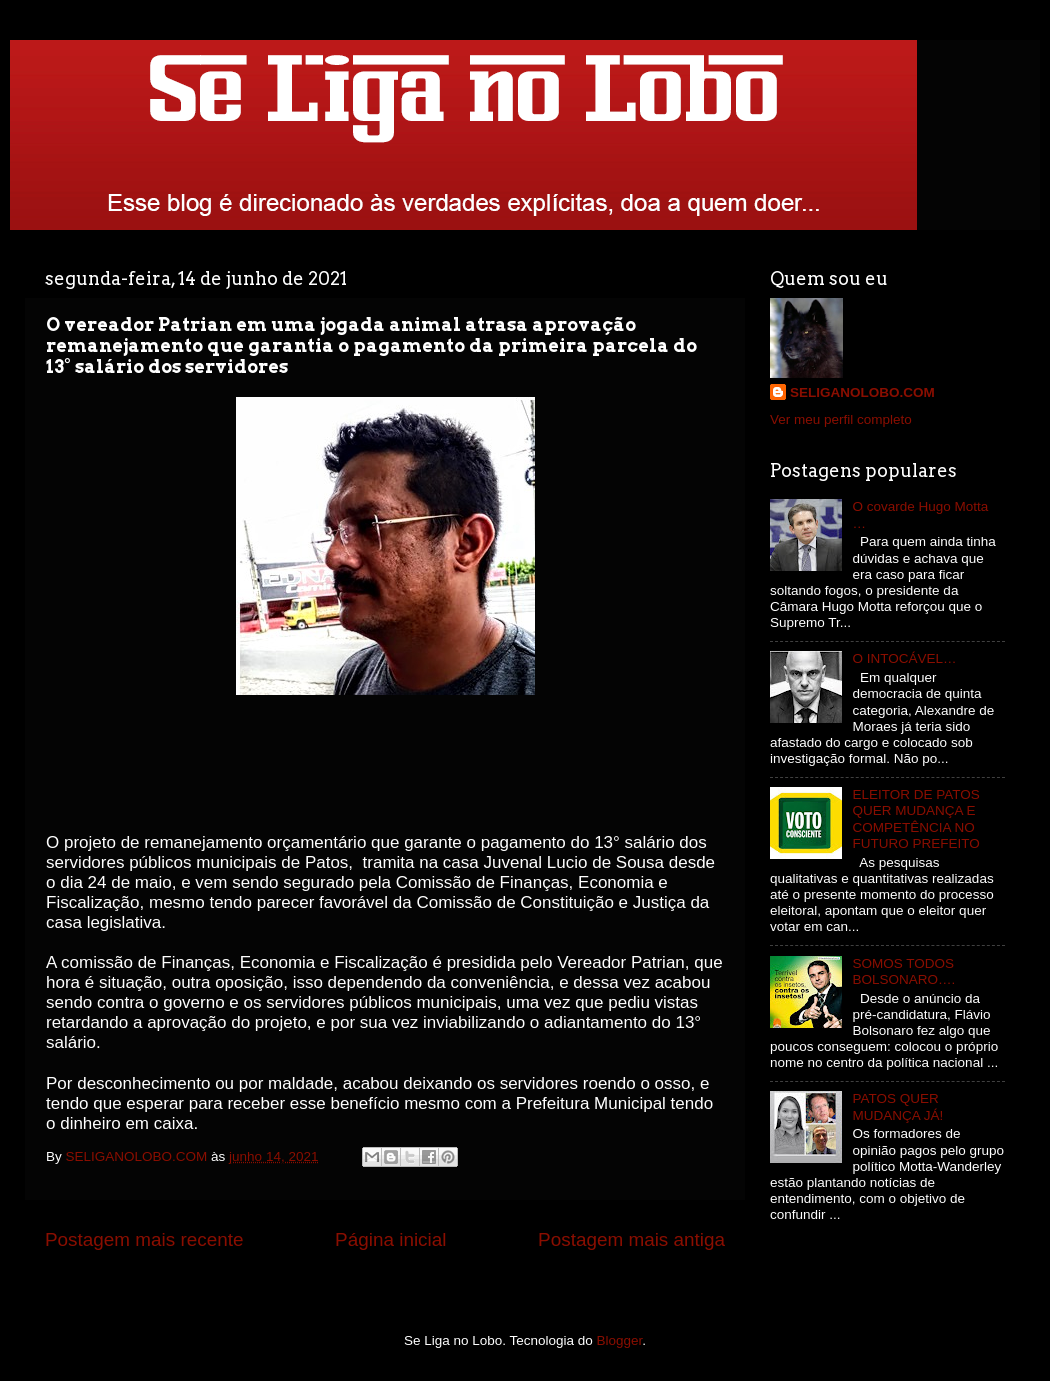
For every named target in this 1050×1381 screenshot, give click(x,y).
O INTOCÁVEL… (904, 658)
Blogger (620, 1340)
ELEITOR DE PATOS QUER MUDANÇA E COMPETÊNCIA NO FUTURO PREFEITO (915, 819)
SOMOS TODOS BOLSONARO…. (903, 971)
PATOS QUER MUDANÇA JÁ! (897, 1106)
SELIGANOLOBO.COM (862, 392)
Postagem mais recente (144, 1239)
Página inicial (390, 1239)
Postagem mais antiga (631, 1239)
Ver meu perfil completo (841, 419)
